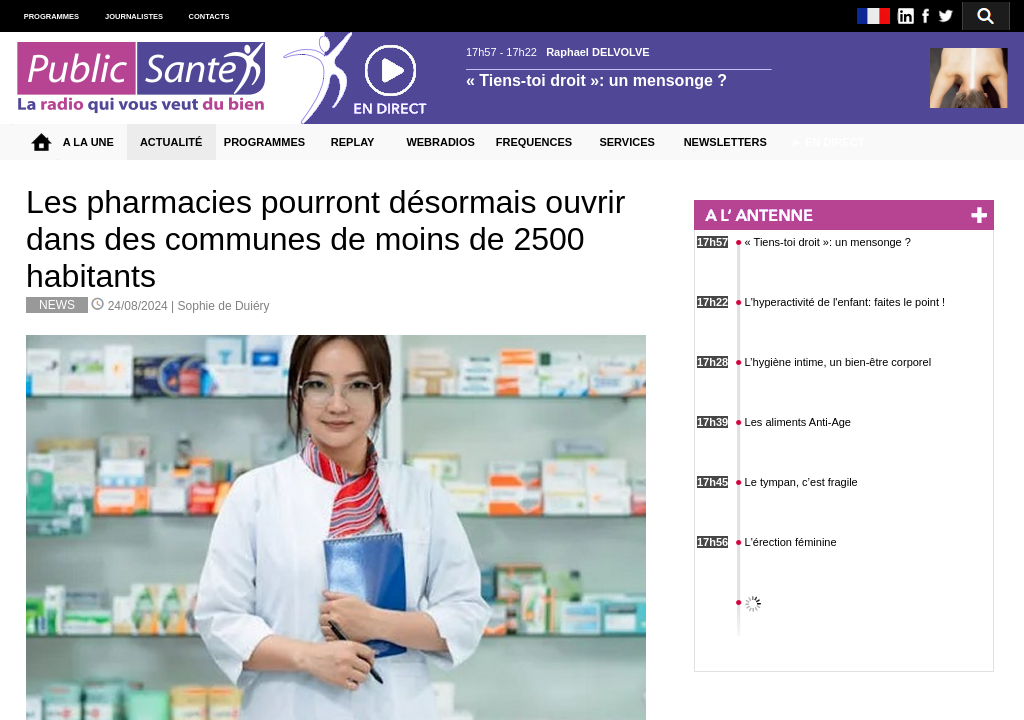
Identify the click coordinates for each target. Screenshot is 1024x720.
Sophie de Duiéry (224, 306)
